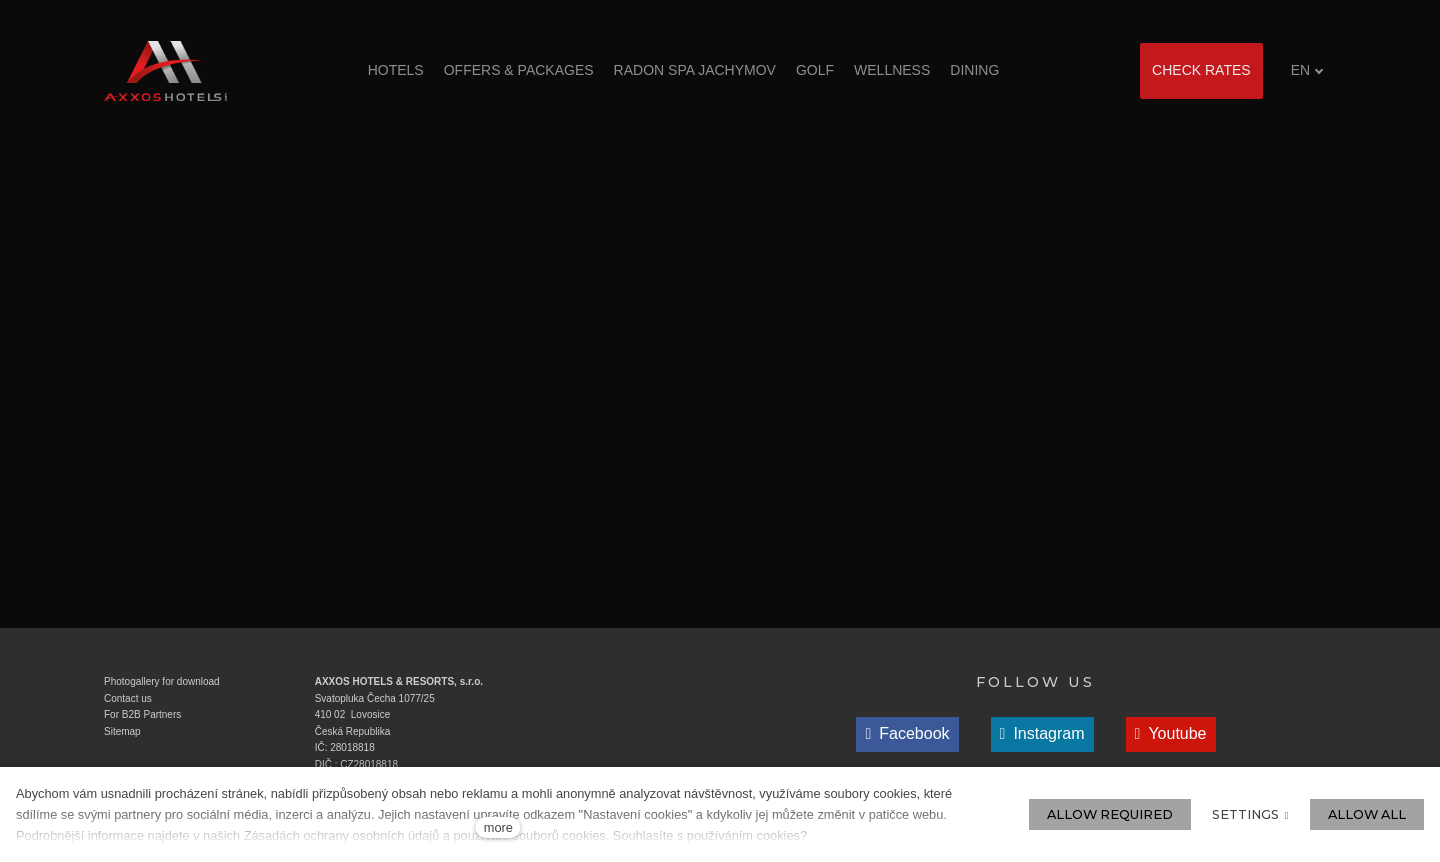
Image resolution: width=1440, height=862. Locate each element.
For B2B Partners (142, 714)
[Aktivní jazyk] (1307, 70)
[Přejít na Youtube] (1171, 734)
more (498, 827)
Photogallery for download (162, 681)
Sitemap (122, 731)
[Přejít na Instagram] (1042, 734)
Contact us (128, 698)
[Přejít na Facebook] (907, 734)
